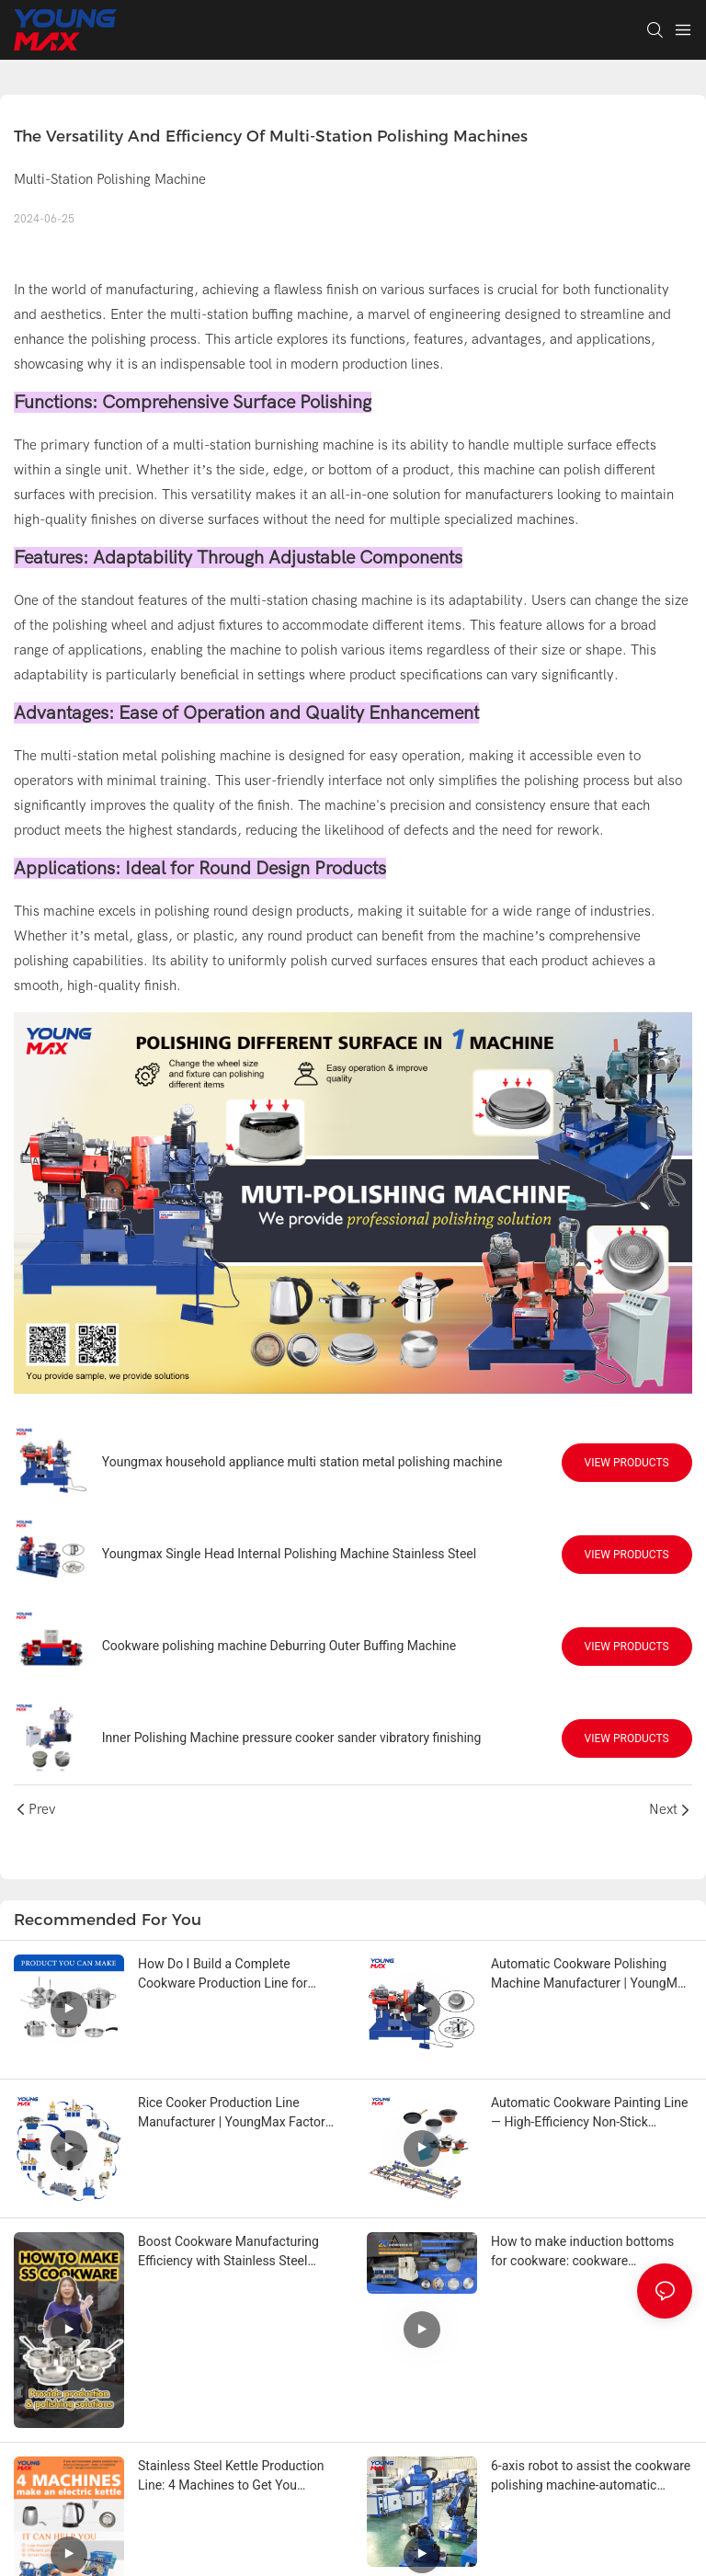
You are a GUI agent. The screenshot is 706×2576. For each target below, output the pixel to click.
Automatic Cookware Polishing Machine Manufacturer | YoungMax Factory (591, 1974)
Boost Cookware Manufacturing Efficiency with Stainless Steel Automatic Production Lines (228, 2252)
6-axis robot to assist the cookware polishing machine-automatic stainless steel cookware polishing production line (590, 2476)
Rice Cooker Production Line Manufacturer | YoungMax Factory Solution (234, 2113)
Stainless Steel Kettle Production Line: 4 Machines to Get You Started (231, 2476)
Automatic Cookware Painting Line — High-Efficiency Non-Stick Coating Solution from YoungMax (589, 2113)
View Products (627, 1462)
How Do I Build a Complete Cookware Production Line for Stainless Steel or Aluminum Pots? (236, 1974)
